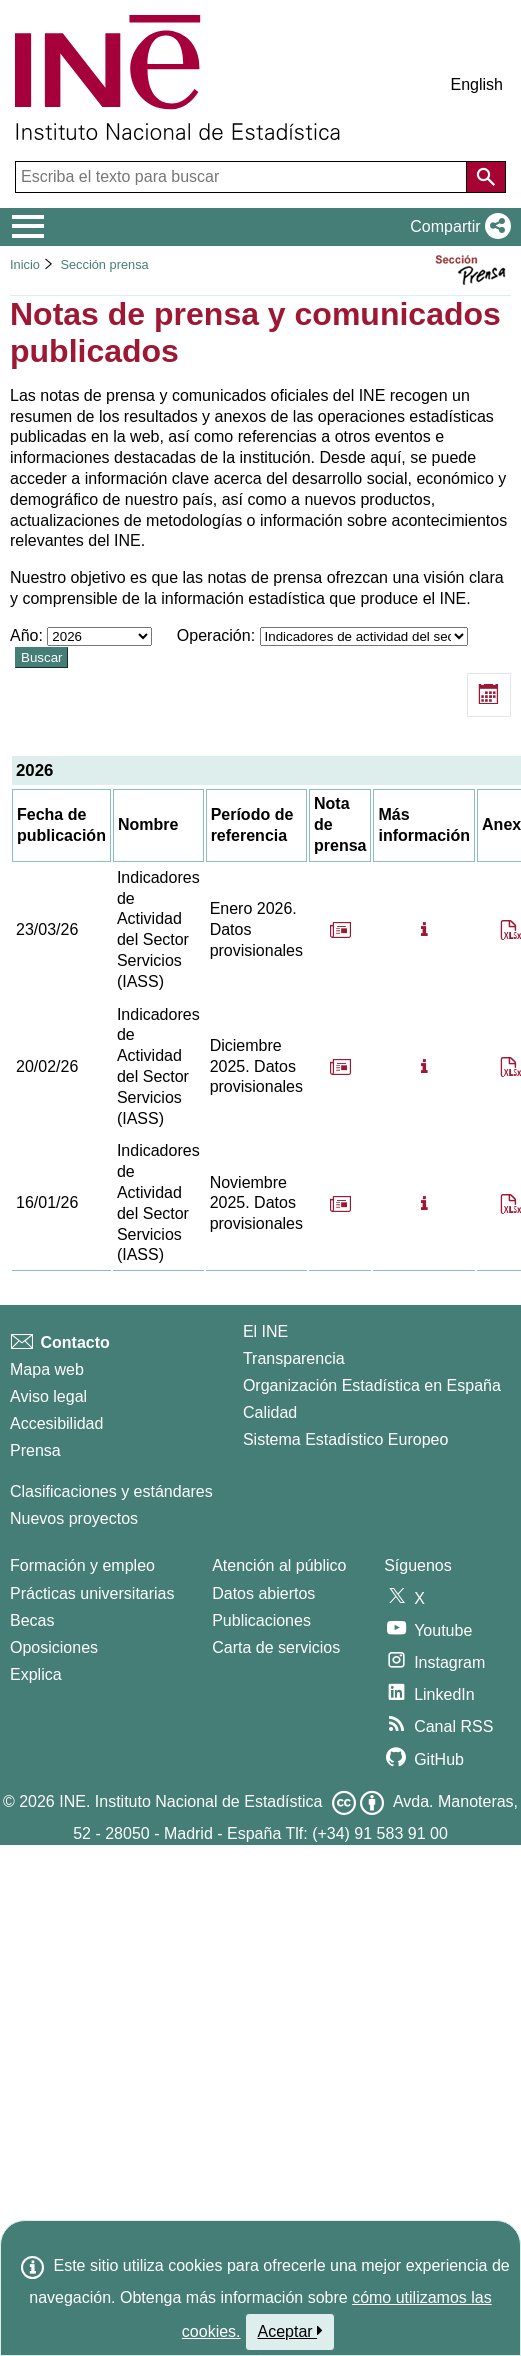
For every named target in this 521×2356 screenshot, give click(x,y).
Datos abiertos (263, 1593)
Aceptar (290, 2331)
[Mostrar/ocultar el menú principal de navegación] (28, 227)
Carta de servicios (276, 1647)
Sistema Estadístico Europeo (345, 1439)
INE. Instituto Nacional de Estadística (190, 1801)
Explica (36, 1674)
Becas (32, 1620)
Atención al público (279, 1565)
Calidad (270, 1412)
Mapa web (47, 1369)
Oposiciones (54, 1647)
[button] (456, 227)
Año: (83, 635)
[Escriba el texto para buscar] (243, 177)
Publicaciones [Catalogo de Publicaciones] (261, 1620)
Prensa (35, 1450)
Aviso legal (48, 1396)
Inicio (25, 264)
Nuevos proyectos (74, 1518)
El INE (265, 1331)
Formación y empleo (82, 1565)
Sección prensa (104, 264)
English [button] (477, 84)
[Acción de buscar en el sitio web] (486, 177)
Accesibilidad (56, 1423)
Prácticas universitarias (92, 1593)
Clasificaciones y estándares (111, 1491)
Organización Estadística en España (372, 1385)
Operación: (322, 635)
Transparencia (294, 1358)
